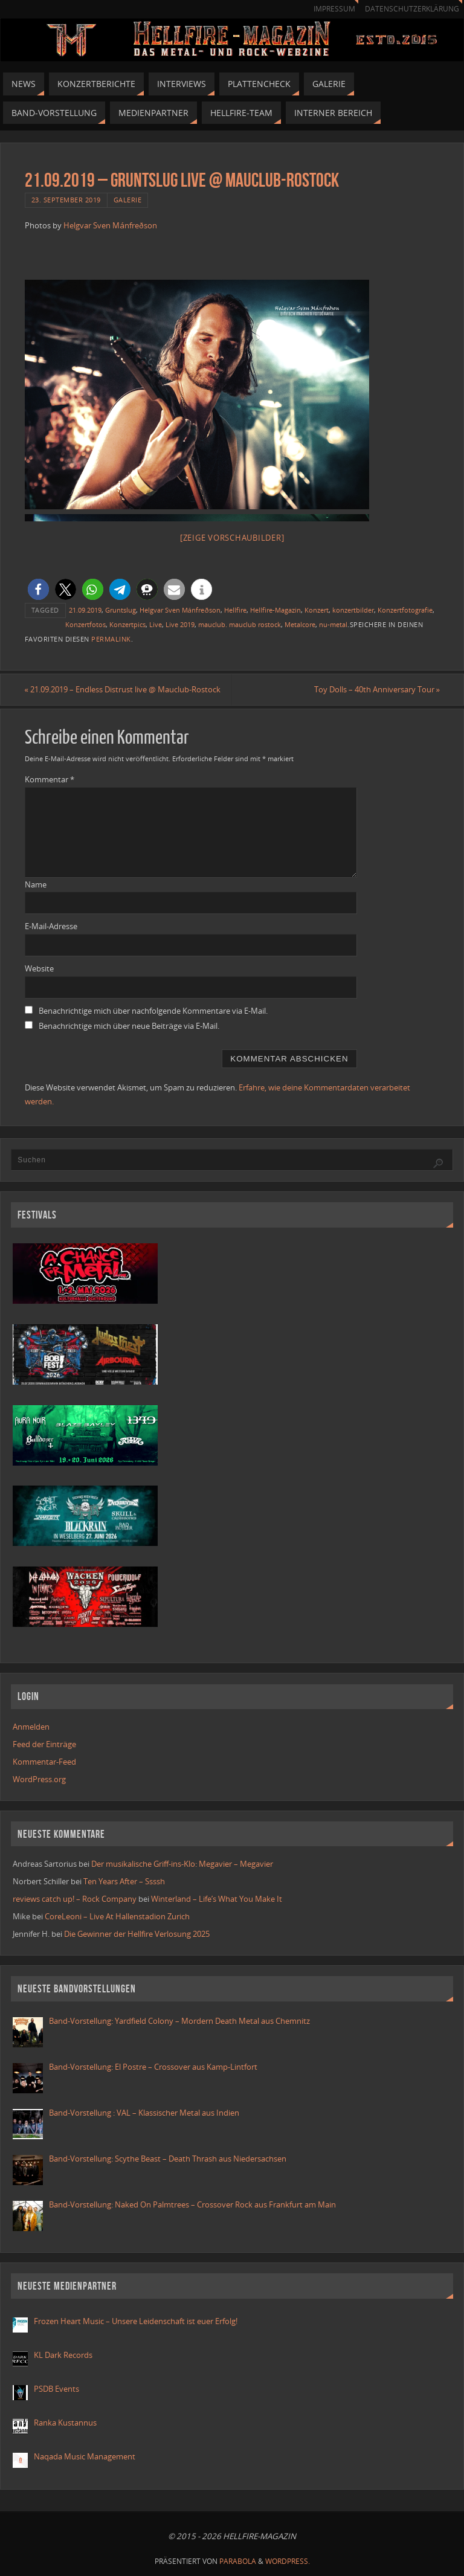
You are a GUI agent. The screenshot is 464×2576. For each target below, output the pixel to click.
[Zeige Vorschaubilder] (232, 537)
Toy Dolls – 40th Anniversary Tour (376, 689)
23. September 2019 (66, 199)
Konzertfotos (85, 624)
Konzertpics (127, 624)
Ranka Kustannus (65, 2422)
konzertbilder (353, 609)
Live (155, 624)
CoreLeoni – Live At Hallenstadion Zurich (117, 1916)
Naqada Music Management (84, 2456)
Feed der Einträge (44, 1744)
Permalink (111, 638)
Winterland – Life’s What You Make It (216, 1898)
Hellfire (235, 609)
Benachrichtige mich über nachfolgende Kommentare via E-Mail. (153, 1010)
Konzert (316, 609)
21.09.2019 (85, 609)
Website (39, 968)
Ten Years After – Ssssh (124, 1881)
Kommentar (49, 779)
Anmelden (31, 1726)
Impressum (334, 9)
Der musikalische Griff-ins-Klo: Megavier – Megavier (182, 1863)
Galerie (128, 199)
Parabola (237, 2561)
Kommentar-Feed (44, 1761)
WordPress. (287, 2561)
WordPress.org (39, 1779)
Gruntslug (120, 609)
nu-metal (333, 624)
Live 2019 (180, 624)
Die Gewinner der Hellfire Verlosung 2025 (137, 1933)
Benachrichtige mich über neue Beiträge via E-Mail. (129, 1025)
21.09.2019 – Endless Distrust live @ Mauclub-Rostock (123, 689)
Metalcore (300, 624)
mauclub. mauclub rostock (239, 624)
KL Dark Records (63, 2354)
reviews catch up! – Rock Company (75, 1898)
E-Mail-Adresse (51, 926)
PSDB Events (56, 2388)
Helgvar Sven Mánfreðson (110, 225)
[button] (38, 589)
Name (36, 884)
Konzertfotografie (405, 609)
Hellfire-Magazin (275, 609)
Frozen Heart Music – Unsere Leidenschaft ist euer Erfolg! (136, 2321)
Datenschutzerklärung (412, 9)
